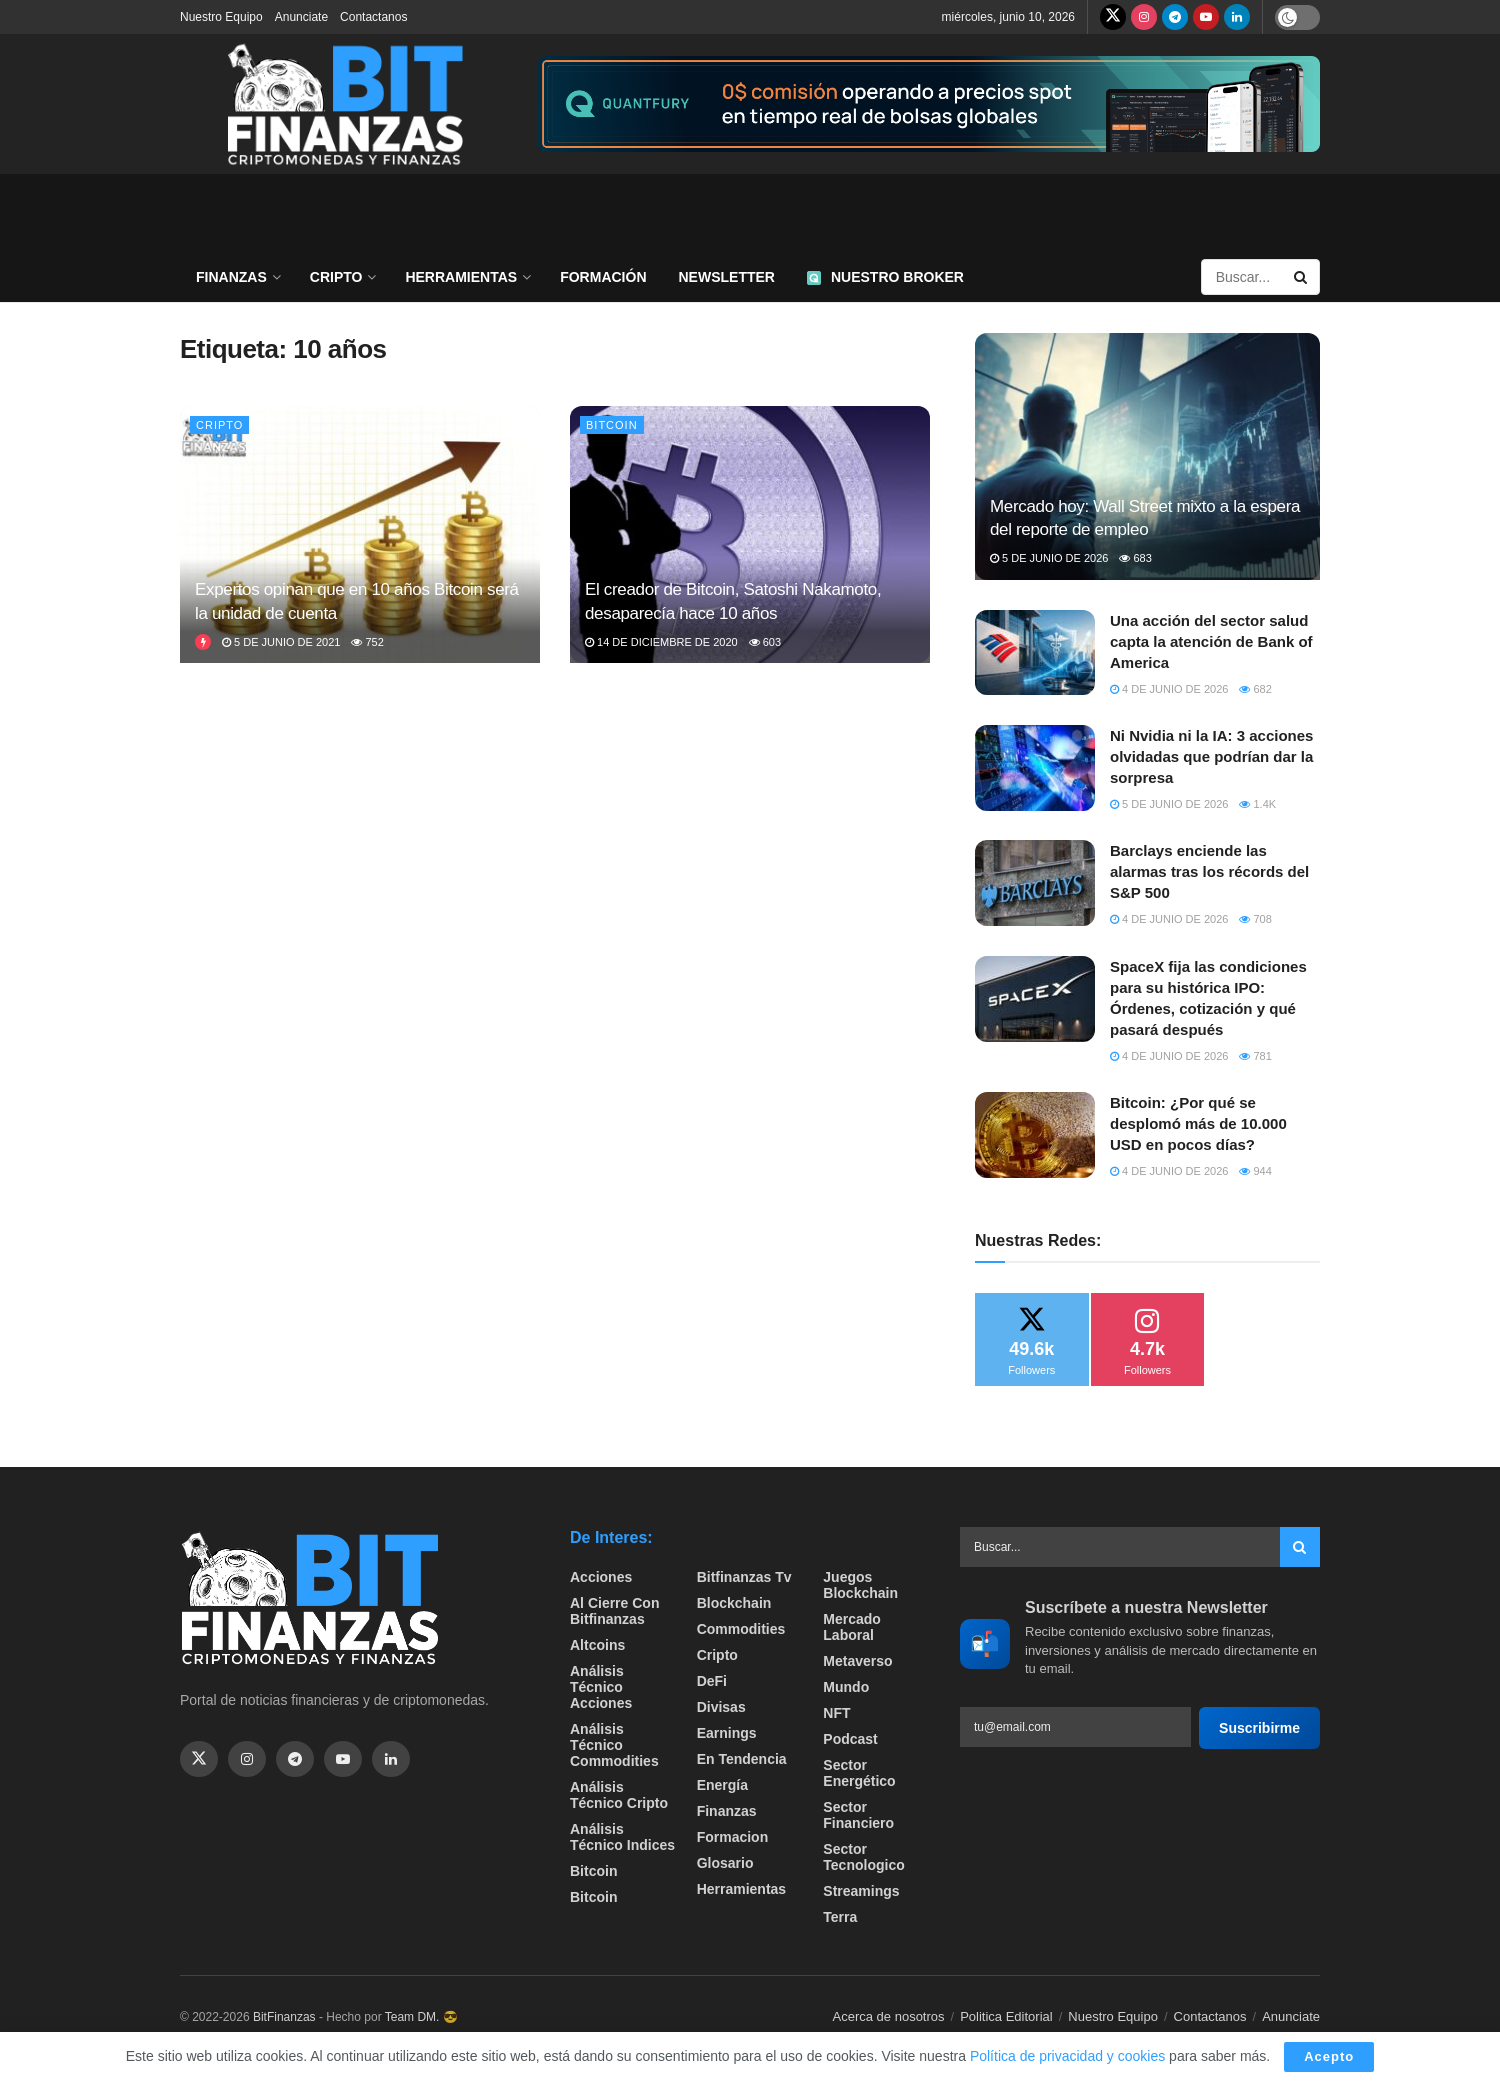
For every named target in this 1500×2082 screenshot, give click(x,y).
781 (1255, 1056)
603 (765, 642)
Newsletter (727, 277)
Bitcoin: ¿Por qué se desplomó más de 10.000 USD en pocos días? (1198, 1123)
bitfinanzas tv (744, 1577)
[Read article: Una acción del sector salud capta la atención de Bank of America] (1035, 653)
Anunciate (301, 17)
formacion (733, 1837)
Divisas (721, 1707)
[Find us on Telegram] (1175, 17)
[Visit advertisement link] (929, 104)
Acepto (1329, 2056)
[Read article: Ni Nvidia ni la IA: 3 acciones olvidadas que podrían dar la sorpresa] (1035, 768)
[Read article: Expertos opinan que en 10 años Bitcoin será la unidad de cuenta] (360, 534)
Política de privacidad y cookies (1069, 2056)
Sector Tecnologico (863, 1857)
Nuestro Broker (885, 277)
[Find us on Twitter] (1113, 17)
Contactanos (373, 17)
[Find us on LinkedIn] (1237, 17)
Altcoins (597, 1645)
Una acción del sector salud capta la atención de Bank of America (1211, 641)
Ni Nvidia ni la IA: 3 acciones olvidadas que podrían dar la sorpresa (1211, 756)
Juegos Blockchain (860, 1585)
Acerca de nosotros (889, 2016)
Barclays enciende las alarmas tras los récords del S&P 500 (1209, 871)
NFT (836, 1713)
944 (1255, 1171)
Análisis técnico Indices (622, 1837)
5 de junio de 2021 (281, 642)
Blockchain (734, 1603)
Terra (840, 1917)
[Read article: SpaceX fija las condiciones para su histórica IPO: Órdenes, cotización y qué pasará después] (1035, 999)
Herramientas (461, 277)
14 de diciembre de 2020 (661, 642)
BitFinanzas (284, 2017)
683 (1135, 558)
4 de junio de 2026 (1169, 689)
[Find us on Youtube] (1206, 17)
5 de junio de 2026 (1049, 558)
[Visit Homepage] (345, 104)
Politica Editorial (1006, 2016)
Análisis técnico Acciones (601, 1687)
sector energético (859, 1773)
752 (367, 642)
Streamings (861, 1891)
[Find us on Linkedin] (391, 1759)
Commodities (741, 1629)
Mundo (846, 1687)
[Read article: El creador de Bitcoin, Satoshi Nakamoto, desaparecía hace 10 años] (750, 534)
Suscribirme (1259, 1728)
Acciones (601, 1577)
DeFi (712, 1681)
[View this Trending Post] (203, 642)
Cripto (336, 277)
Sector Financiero (858, 1815)
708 (1255, 919)
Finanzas (231, 277)
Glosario (725, 1863)
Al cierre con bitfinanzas (614, 1611)
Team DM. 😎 (421, 2017)
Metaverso (857, 1661)
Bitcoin (612, 425)
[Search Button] (1302, 277)
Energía (722, 1785)
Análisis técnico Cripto (619, 1795)
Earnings (727, 1733)
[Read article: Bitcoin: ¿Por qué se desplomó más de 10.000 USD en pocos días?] (1035, 1135)
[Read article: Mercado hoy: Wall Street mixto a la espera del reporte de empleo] (1147, 456)
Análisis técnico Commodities (614, 1745)
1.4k (1257, 804)
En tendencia (742, 1759)
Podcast (850, 1739)
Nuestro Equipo (221, 17)
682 (1255, 689)
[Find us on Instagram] (1144, 17)
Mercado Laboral (852, 1627)
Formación (603, 277)
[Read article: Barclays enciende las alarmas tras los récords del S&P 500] (1035, 883)
